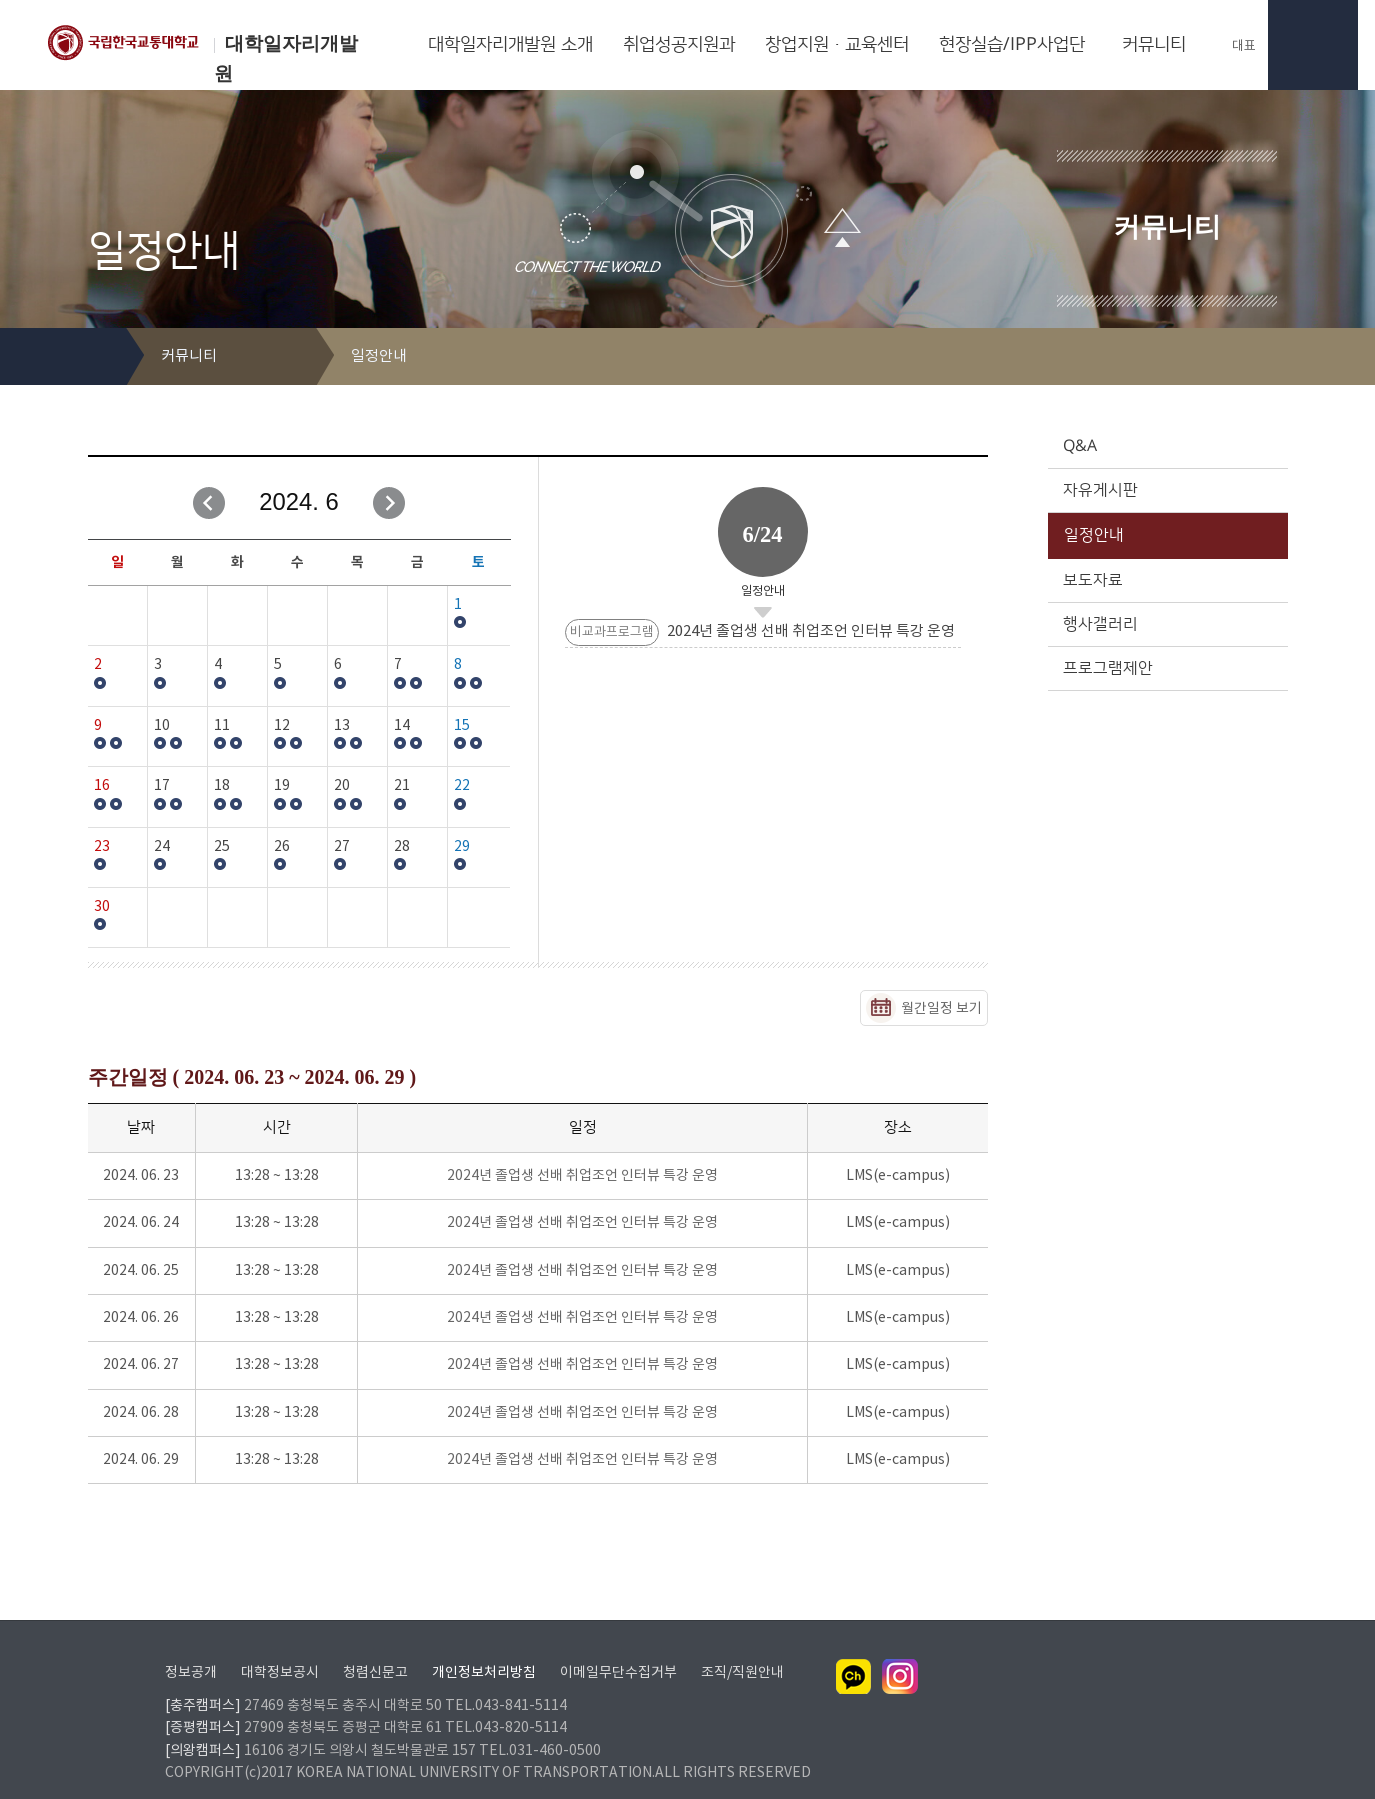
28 (402, 847)
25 (222, 847)
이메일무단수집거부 (618, 1647)
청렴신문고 (375, 1647)
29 (462, 847)
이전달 (209, 503)
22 (462, 786)
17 (162, 786)
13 (342, 726)
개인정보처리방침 (484, 1647)
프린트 (1242, 357)
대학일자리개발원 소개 (510, 45)
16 (102, 786)
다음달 (389, 503)
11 (222, 726)
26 (282, 847)
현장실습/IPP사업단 (1012, 45)
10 (162, 726)
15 (462, 726)
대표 (1234, 45)
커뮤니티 (1154, 45)
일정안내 (1166, 535)
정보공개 (191, 1647)
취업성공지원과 (679, 45)
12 (282, 726)
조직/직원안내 (742, 1647)
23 (102, 847)
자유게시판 (1166, 490)
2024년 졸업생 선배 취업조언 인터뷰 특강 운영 (582, 1176)
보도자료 (1166, 580)
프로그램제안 (1166, 668)
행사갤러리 (1166, 624)
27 (342, 847)
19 (282, 786)
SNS (1274, 357)
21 (402, 786)
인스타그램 (900, 1651)
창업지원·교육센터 (837, 45)
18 (222, 786)
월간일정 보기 (941, 1009)
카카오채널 (854, 1651)
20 (342, 786)
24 (162, 847)
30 (102, 907)
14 (402, 726)
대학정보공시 (280, 1647)
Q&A (1166, 446)
